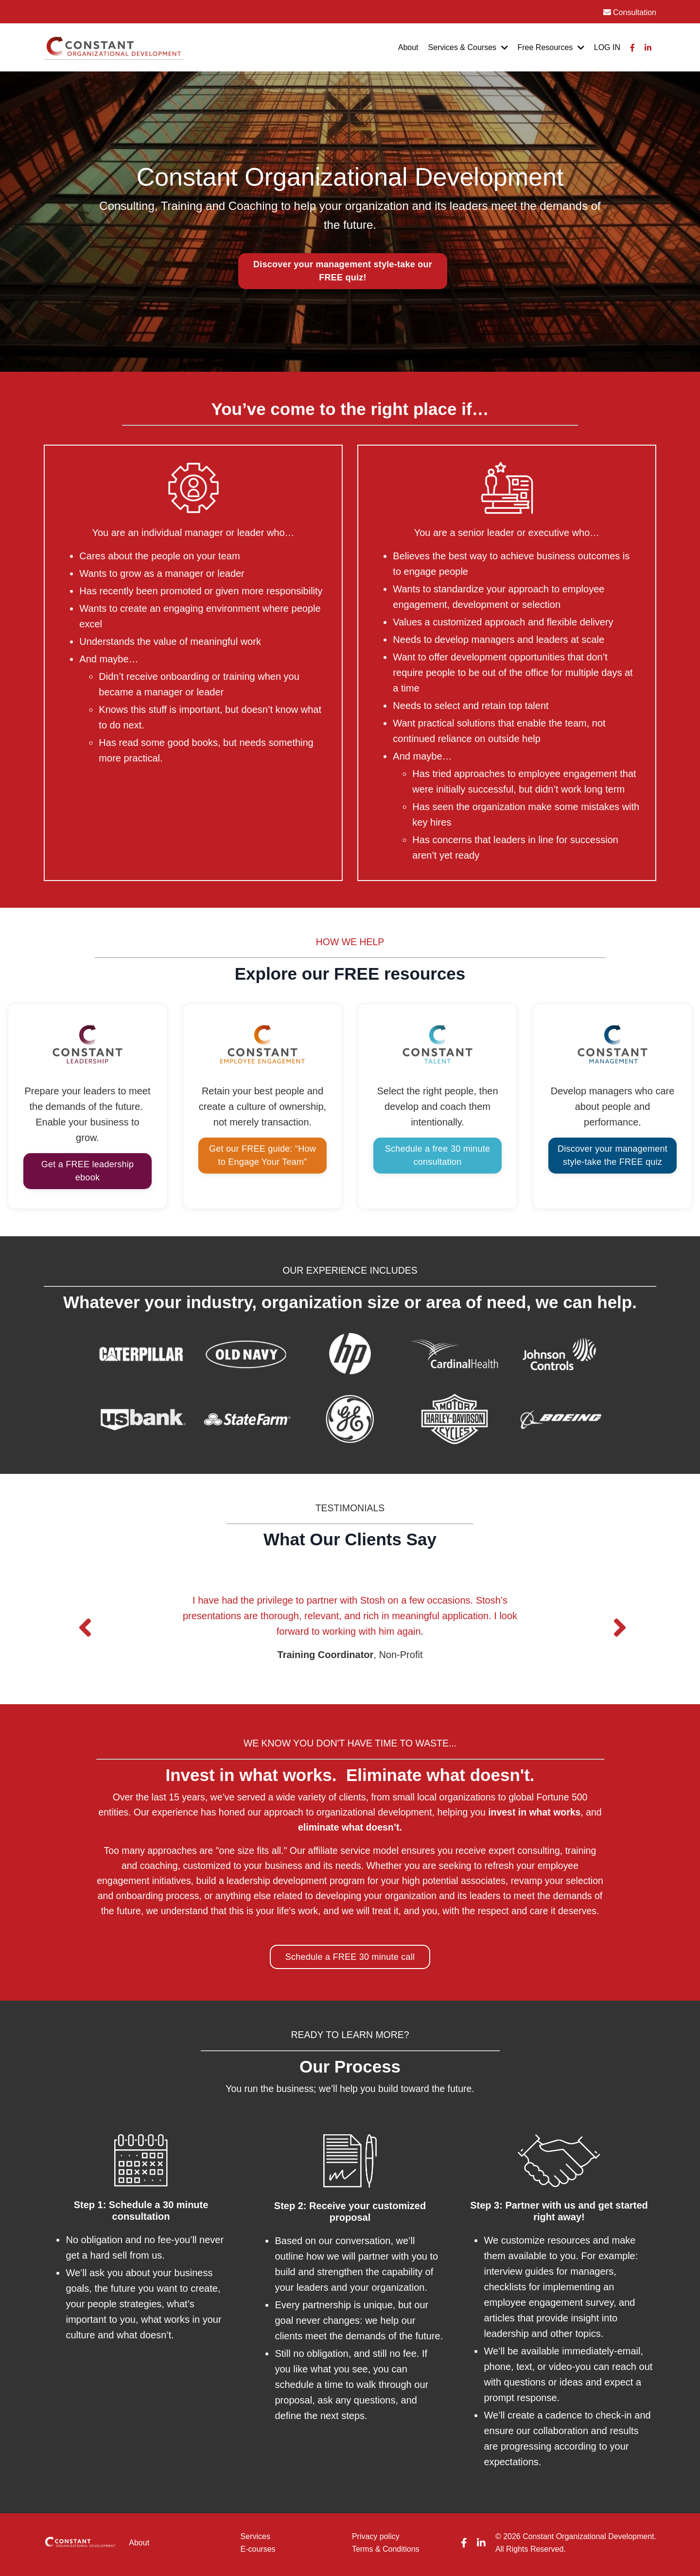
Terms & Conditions (386, 2552)
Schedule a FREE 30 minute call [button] (350, 1961)
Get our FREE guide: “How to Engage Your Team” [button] (262, 1138)
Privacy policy (376, 2540)
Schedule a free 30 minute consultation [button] (437, 1138)
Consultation (629, 12)
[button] (342, 271)
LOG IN (607, 47)
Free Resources (551, 47)
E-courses (257, 2552)
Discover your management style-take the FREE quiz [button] (612, 1138)
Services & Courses (468, 47)
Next (617, 1612)
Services (255, 2540)
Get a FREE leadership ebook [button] (87, 1153)
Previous (83, 1612)
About (408, 47)
